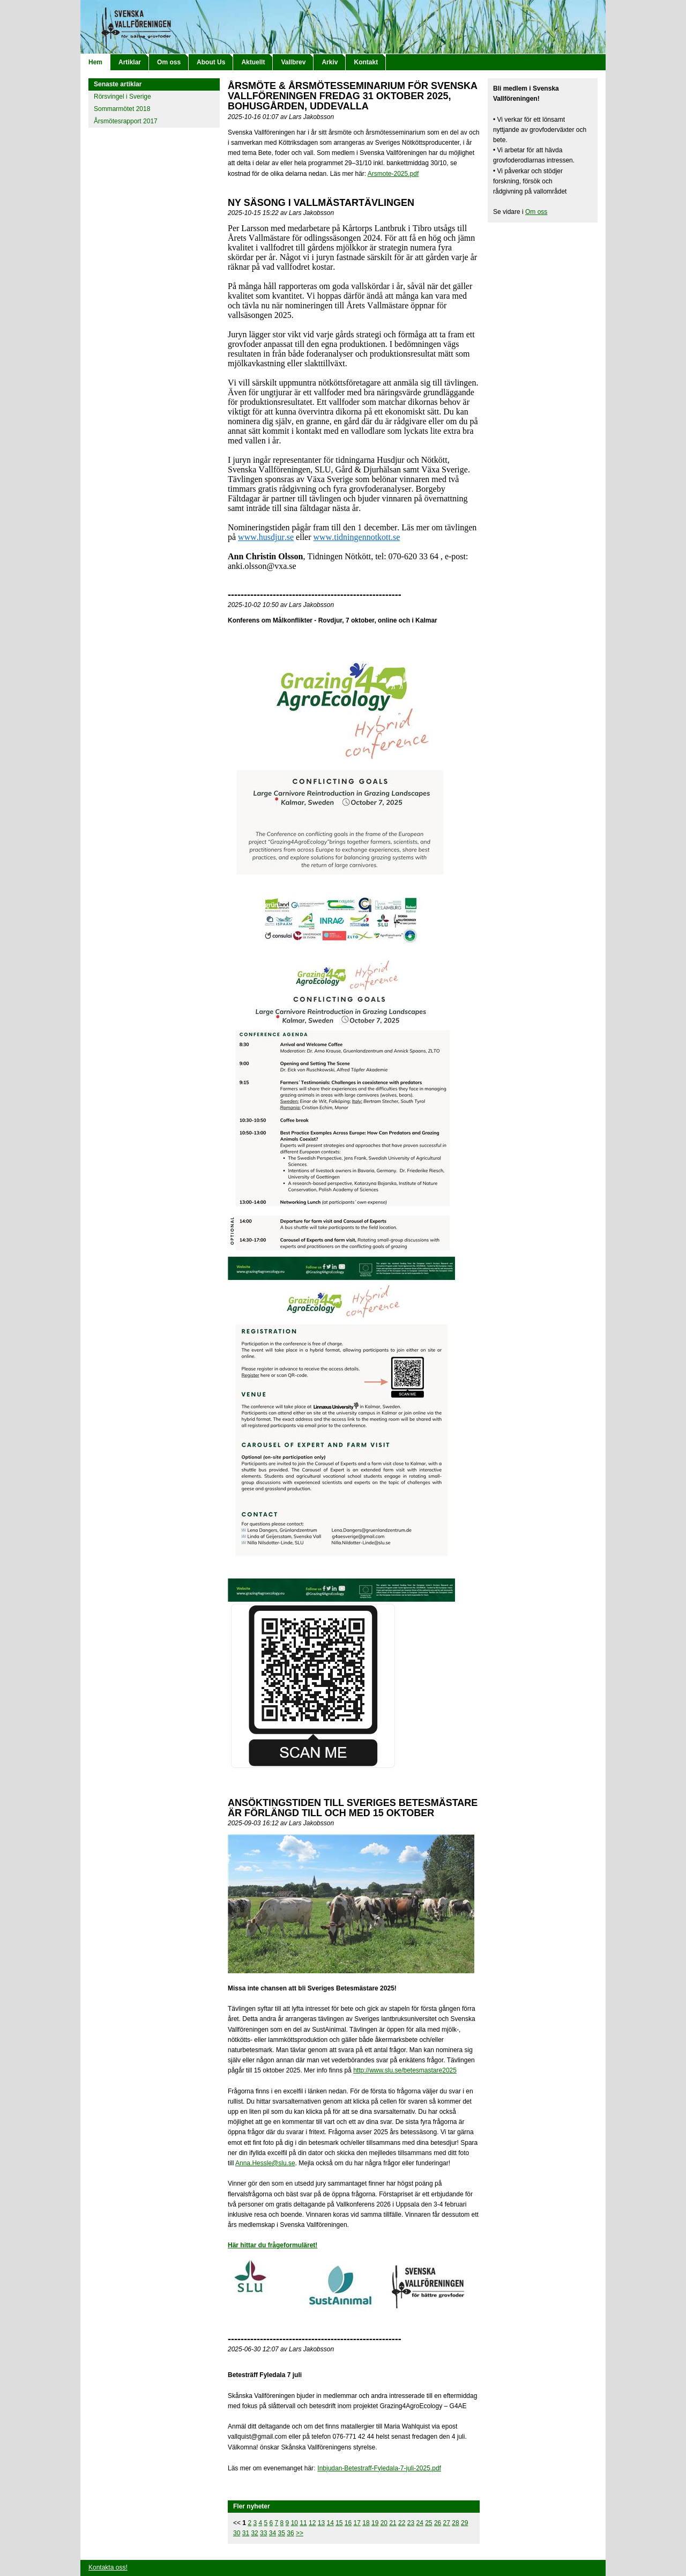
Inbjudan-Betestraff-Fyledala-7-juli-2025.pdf (379, 2468)
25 (428, 2523)
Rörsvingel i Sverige (122, 96)
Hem (95, 62)
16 (348, 2523)
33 (263, 2533)
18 (365, 2523)
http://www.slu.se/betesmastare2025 (405, 2070)
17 (357, 2523)
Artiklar (129, 62)
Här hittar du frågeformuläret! (272, 2245)
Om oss (169, 62)
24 (419, 2523)
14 (329, 2523)
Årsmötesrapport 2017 (126, 121)
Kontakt (366, 62)
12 (312, 2523)
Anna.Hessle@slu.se (265, 2163)
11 (303, 2523)
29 (464, 2523)
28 (455, 2523)
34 (272, 2533)
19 (374, 2523)
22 (401, 2523)
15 (338, 2523)
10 (294, 2523)
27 (446, 2523)
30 (236, 2533)
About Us (211, 62)
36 (290, 2533)
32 (254, 2533)
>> (299, 2533)
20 (384, 2523)
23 (410, 2523)
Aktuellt (253, 62)
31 (245, 2533)
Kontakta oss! (108, 2567)
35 (281, 2533)
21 (392, 2523)
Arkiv (330, 62)
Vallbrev (293, 62)
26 (437, 2523)
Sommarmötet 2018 (122, 109)
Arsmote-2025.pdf (393, 173)
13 (321, 2523)
